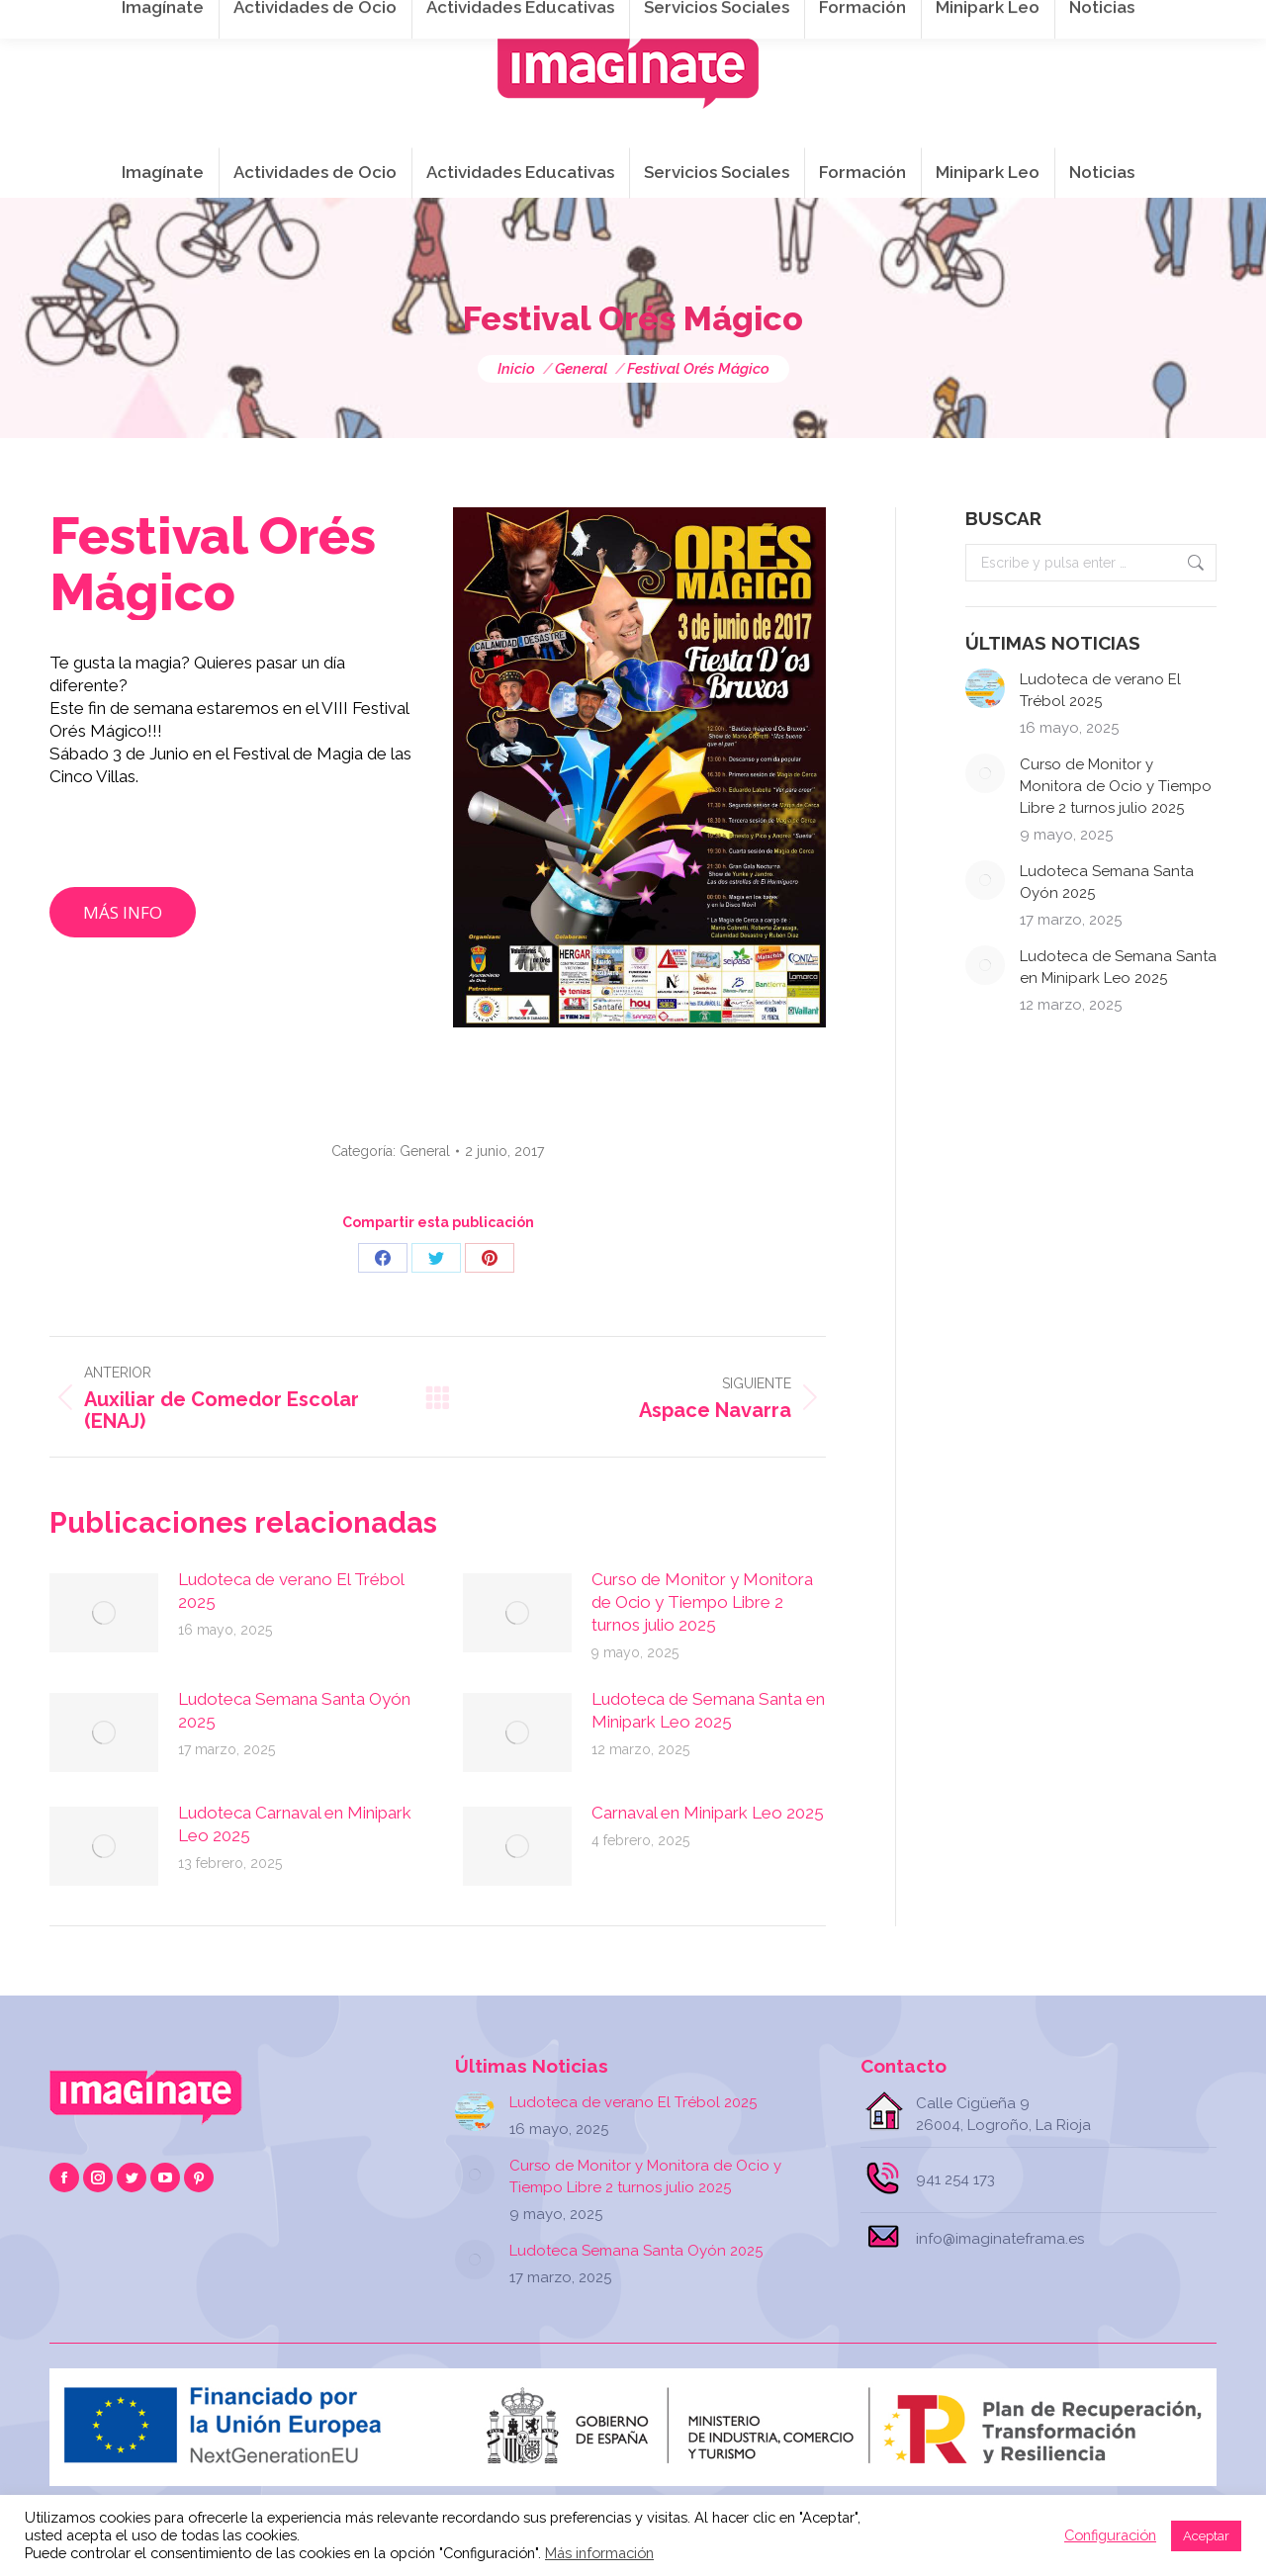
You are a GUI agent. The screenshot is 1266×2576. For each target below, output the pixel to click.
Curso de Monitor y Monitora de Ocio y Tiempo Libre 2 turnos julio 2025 (702, 1602)
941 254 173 (393, 21)
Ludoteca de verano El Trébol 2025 (291, 1590)
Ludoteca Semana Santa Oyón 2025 (294, 1710)
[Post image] (103, 1612)
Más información (599, 2552)
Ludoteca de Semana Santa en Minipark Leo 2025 (708, 1710)
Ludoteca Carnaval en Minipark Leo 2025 (294, 1824)
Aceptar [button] (1206, 2536)
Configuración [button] (1110, 2535)
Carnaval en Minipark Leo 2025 (707, 1812)
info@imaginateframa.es (564, 21)
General (425, 1151)
